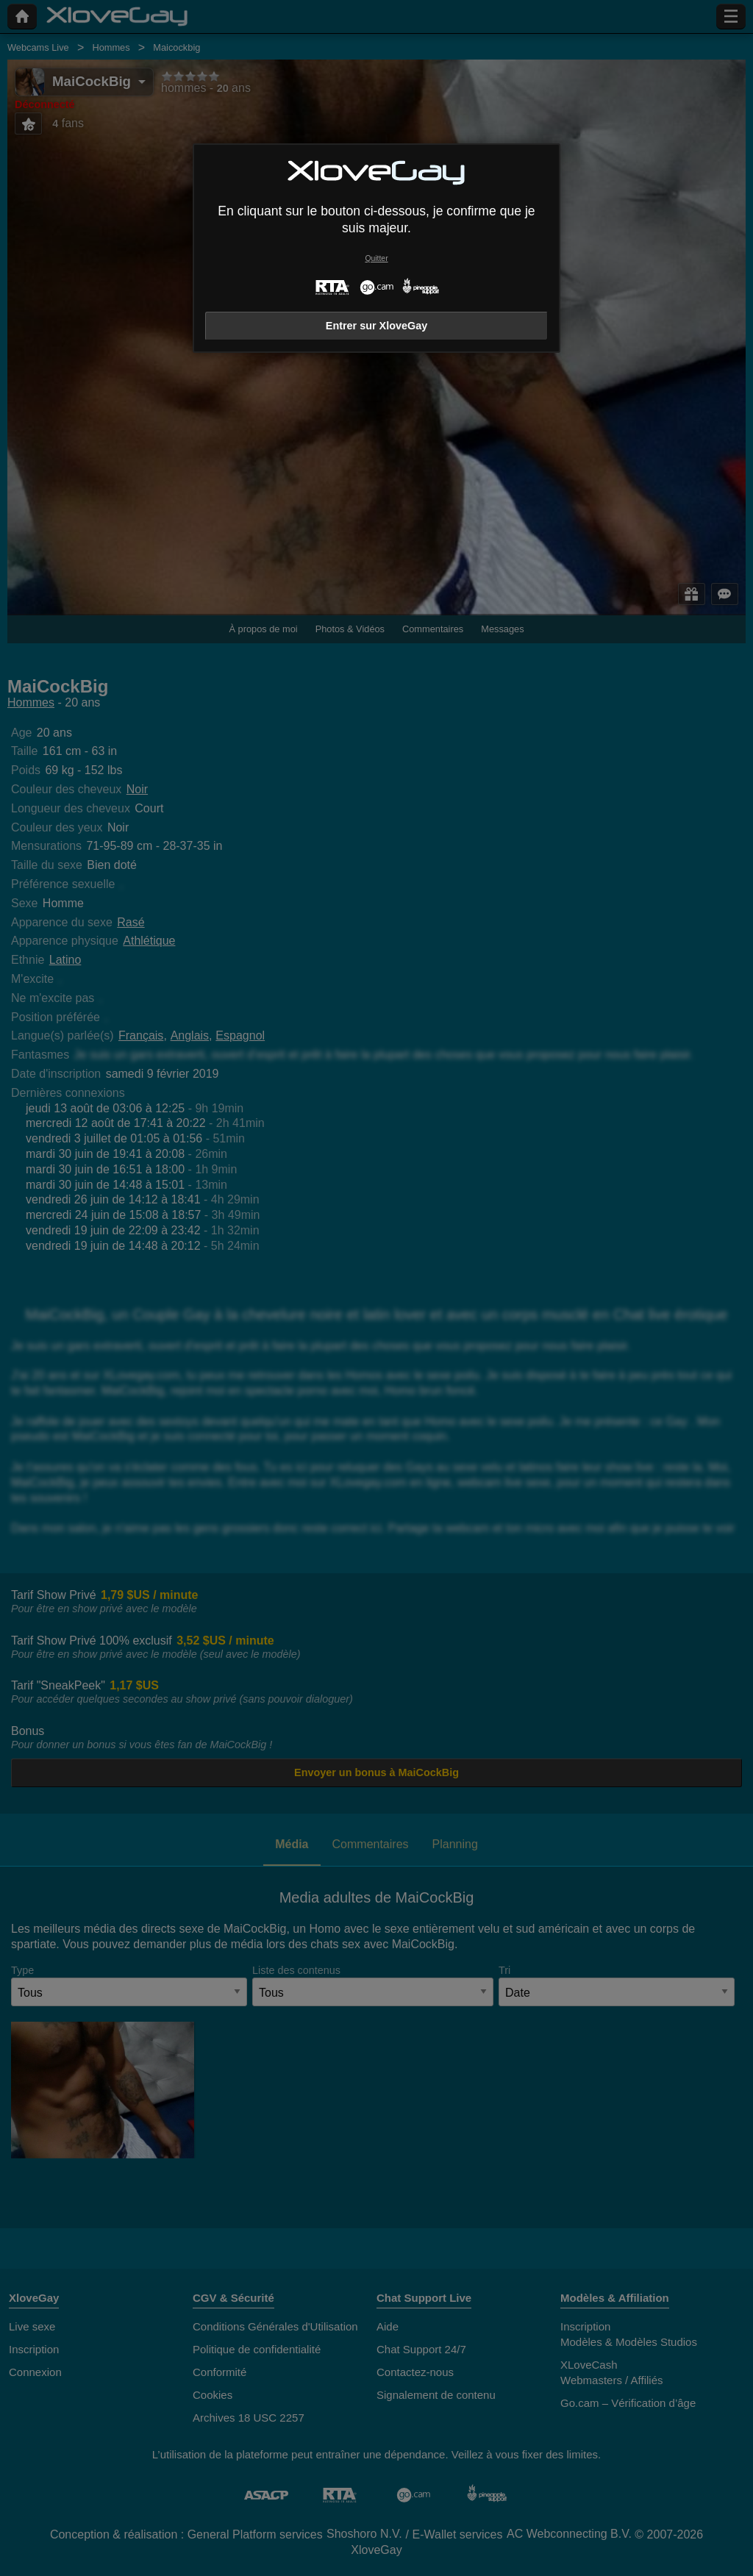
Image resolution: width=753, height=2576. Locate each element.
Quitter (376, 258)
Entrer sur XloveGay (376, 326)
